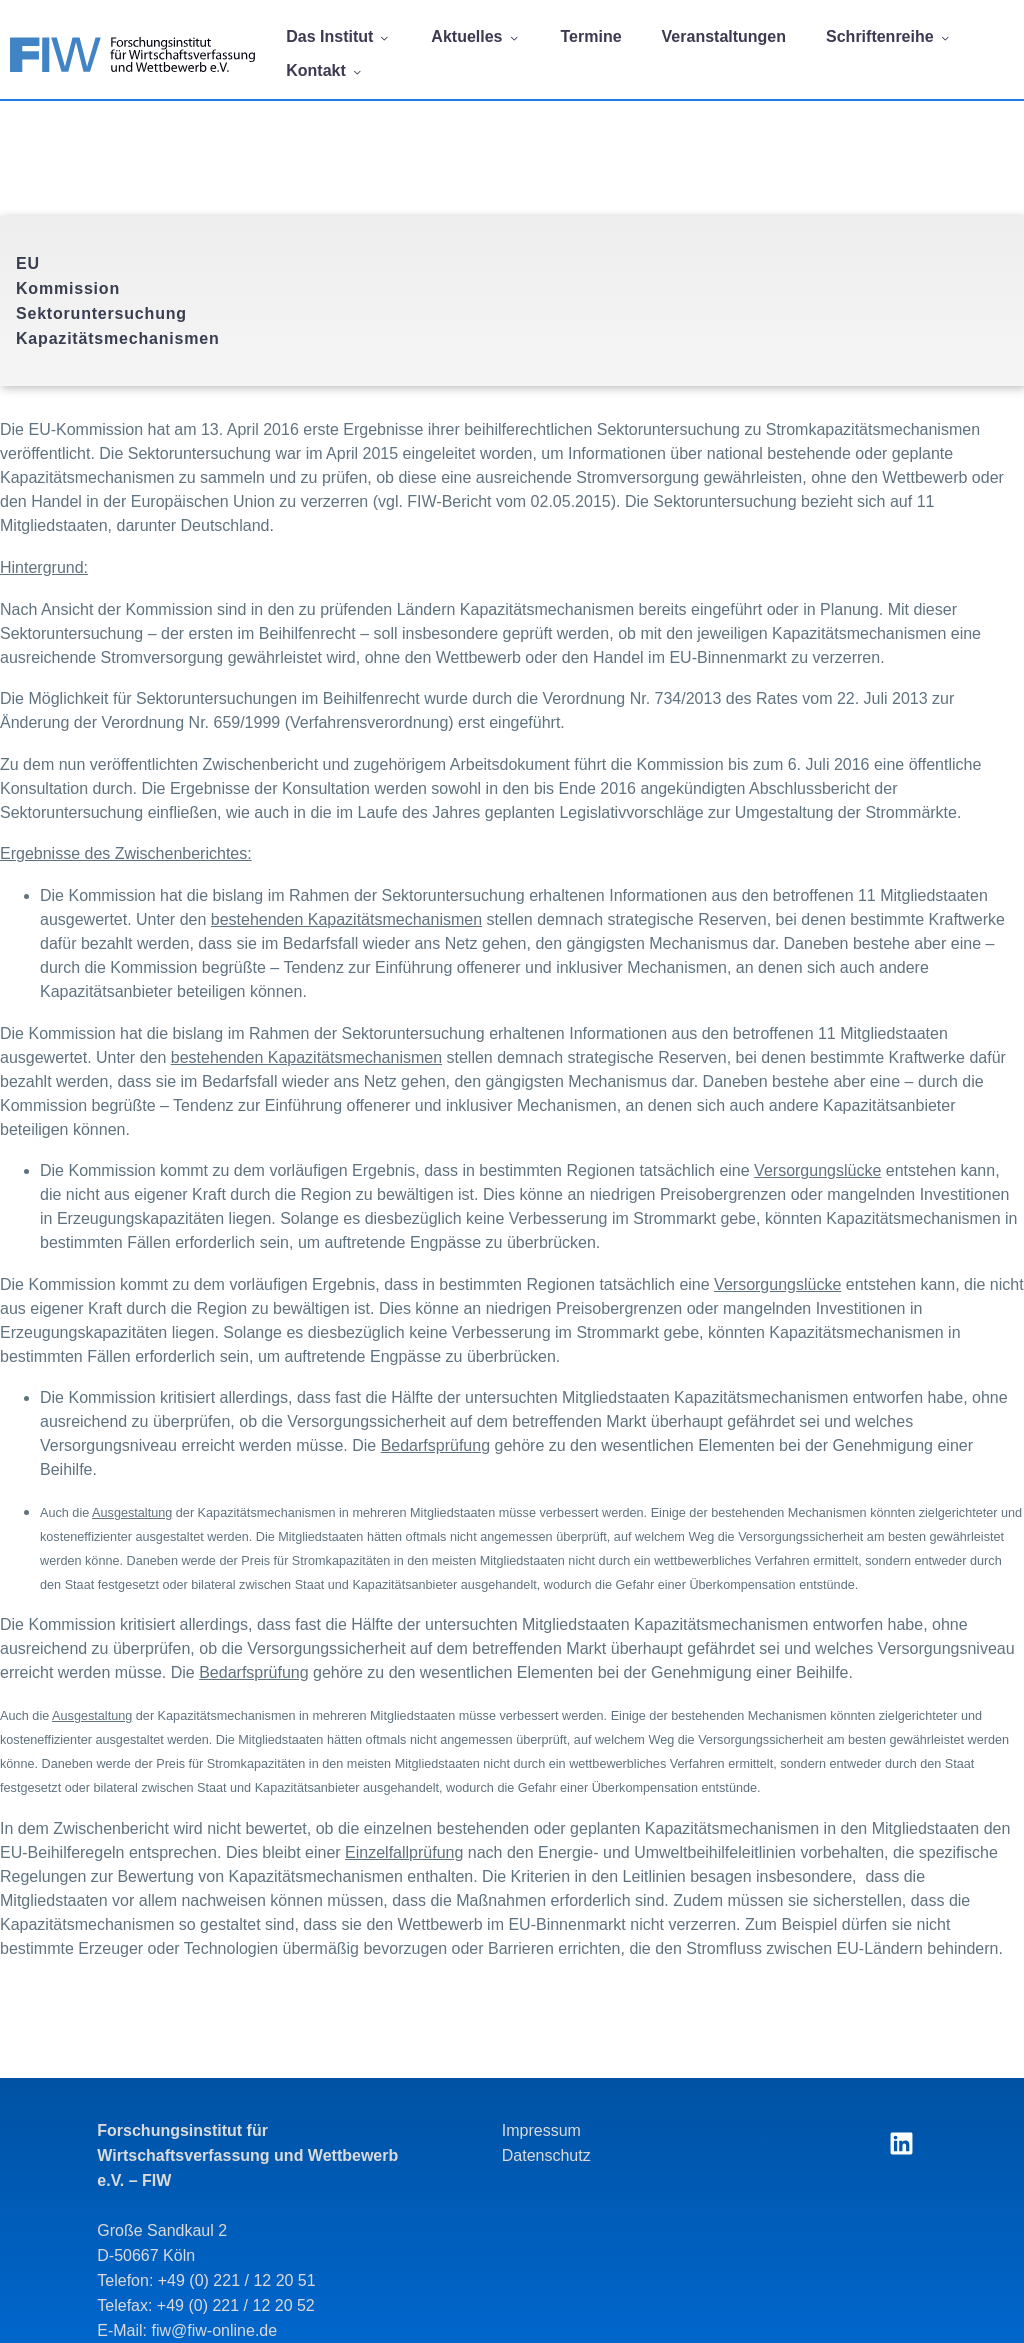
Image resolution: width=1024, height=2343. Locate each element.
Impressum (541, 2130)
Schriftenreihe (889, 36)
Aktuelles (475, 36)
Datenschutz (546, 2155)
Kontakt (325, 70)
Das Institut (338, 36)
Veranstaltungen (724, 36)
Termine (591, 36)
